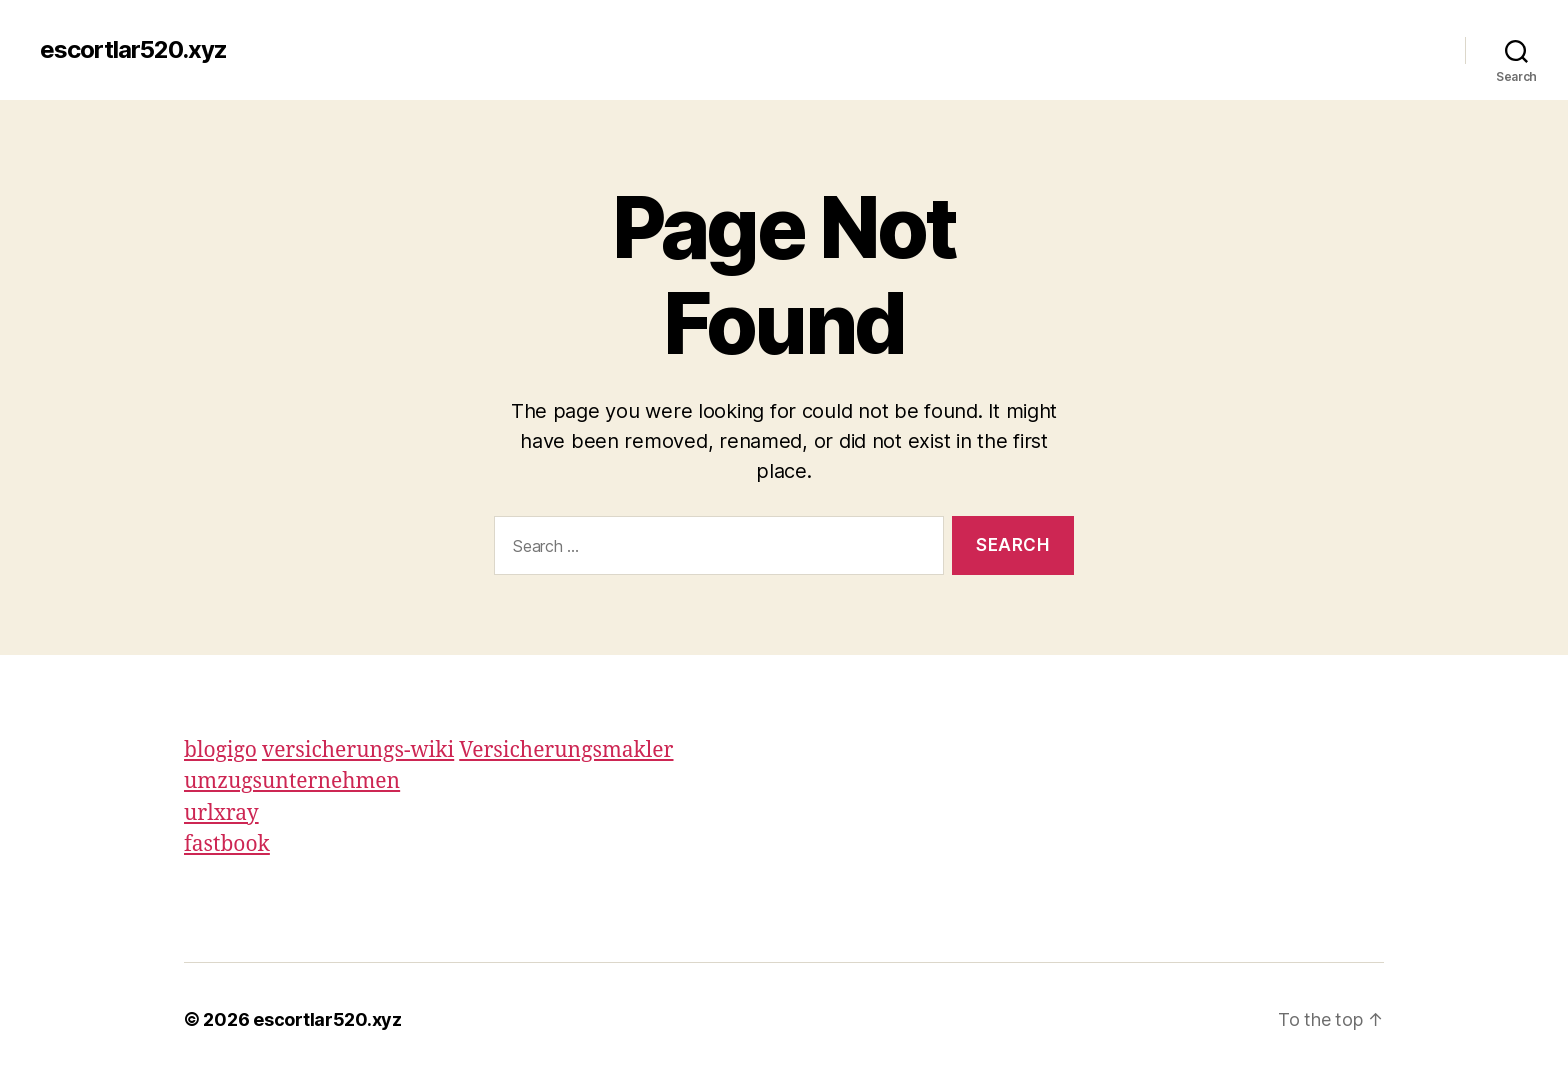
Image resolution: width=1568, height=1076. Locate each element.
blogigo (220, 750)
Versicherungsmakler (566, 750)
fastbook (227, 844)
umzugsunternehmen (292, 781)
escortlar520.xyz (133, 50)
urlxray (221, 813)
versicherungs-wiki (358, 750)
